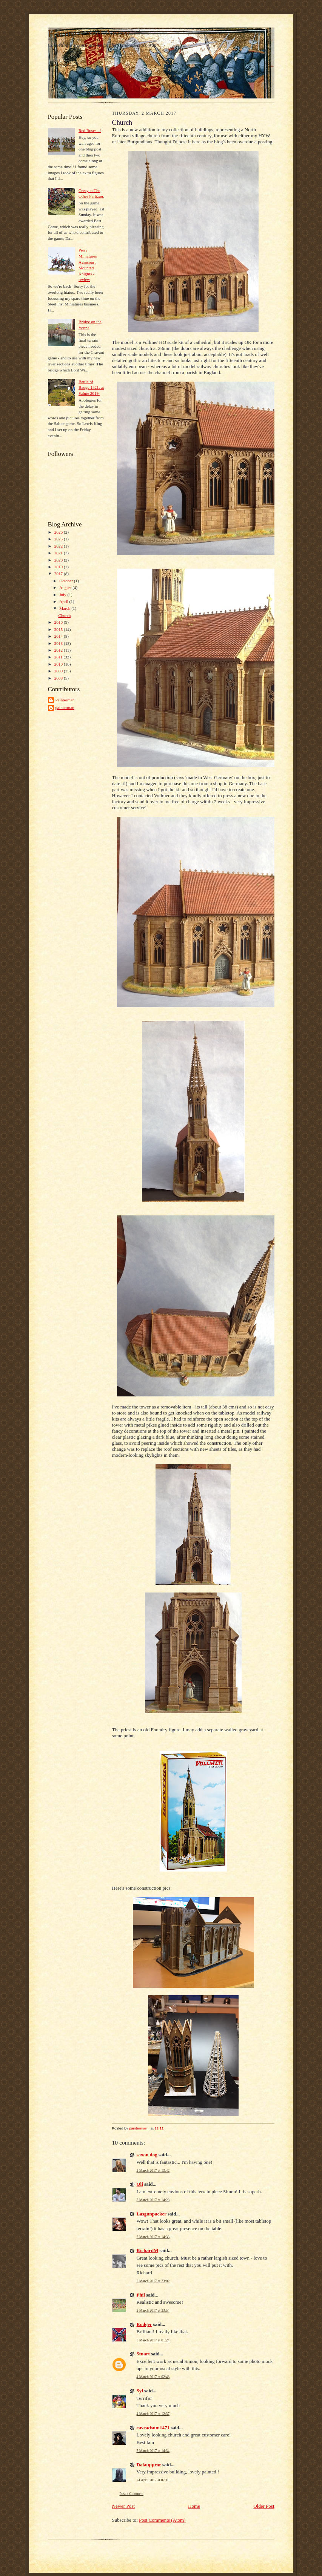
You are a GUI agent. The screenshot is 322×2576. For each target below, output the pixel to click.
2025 (59, 539)
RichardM (148, 2250)
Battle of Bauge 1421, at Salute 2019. (91, 387)
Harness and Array (89, 34)
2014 (59, 636)
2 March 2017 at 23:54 (153, 2310)
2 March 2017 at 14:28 (153, 2200)
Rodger (144, 2324)
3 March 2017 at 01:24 (153, 2340)
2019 (59, 567)
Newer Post (123, 2506)
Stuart (143, 2354)
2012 (59, 650)
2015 (59, 629)
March (65, 608)
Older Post (263, 2506)
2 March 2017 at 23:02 (153, 2281)
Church (64, 615)
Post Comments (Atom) (162, 2520)
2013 (59, 643)
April (64, 601)
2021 (59, 553)
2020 (59, 560)
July (63, 594)
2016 (59, 622)
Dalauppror (149, 2464)
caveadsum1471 (153, 2427)
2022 (59, 546)
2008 (59, 678)
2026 (59, 532)
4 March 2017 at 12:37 (153, 2414)
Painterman (65, 700)
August (65, 587)
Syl (140, 2390)
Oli (140, 2184)
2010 (59, 664)
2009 (59, 671)
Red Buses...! (90, 130)
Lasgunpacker (151, 2214)
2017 (59, 573)
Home (194, 2506)
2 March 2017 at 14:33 (153, 2237)
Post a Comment (132, 2494)
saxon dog (147, 2154)
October (66, 580)
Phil (141, 2295)
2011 (59, 657)
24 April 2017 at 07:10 (153, 2480)
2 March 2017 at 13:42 (153, 2170)
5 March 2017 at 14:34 (153, 2451)
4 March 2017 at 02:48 (153, 2377)
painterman (64, 707)
